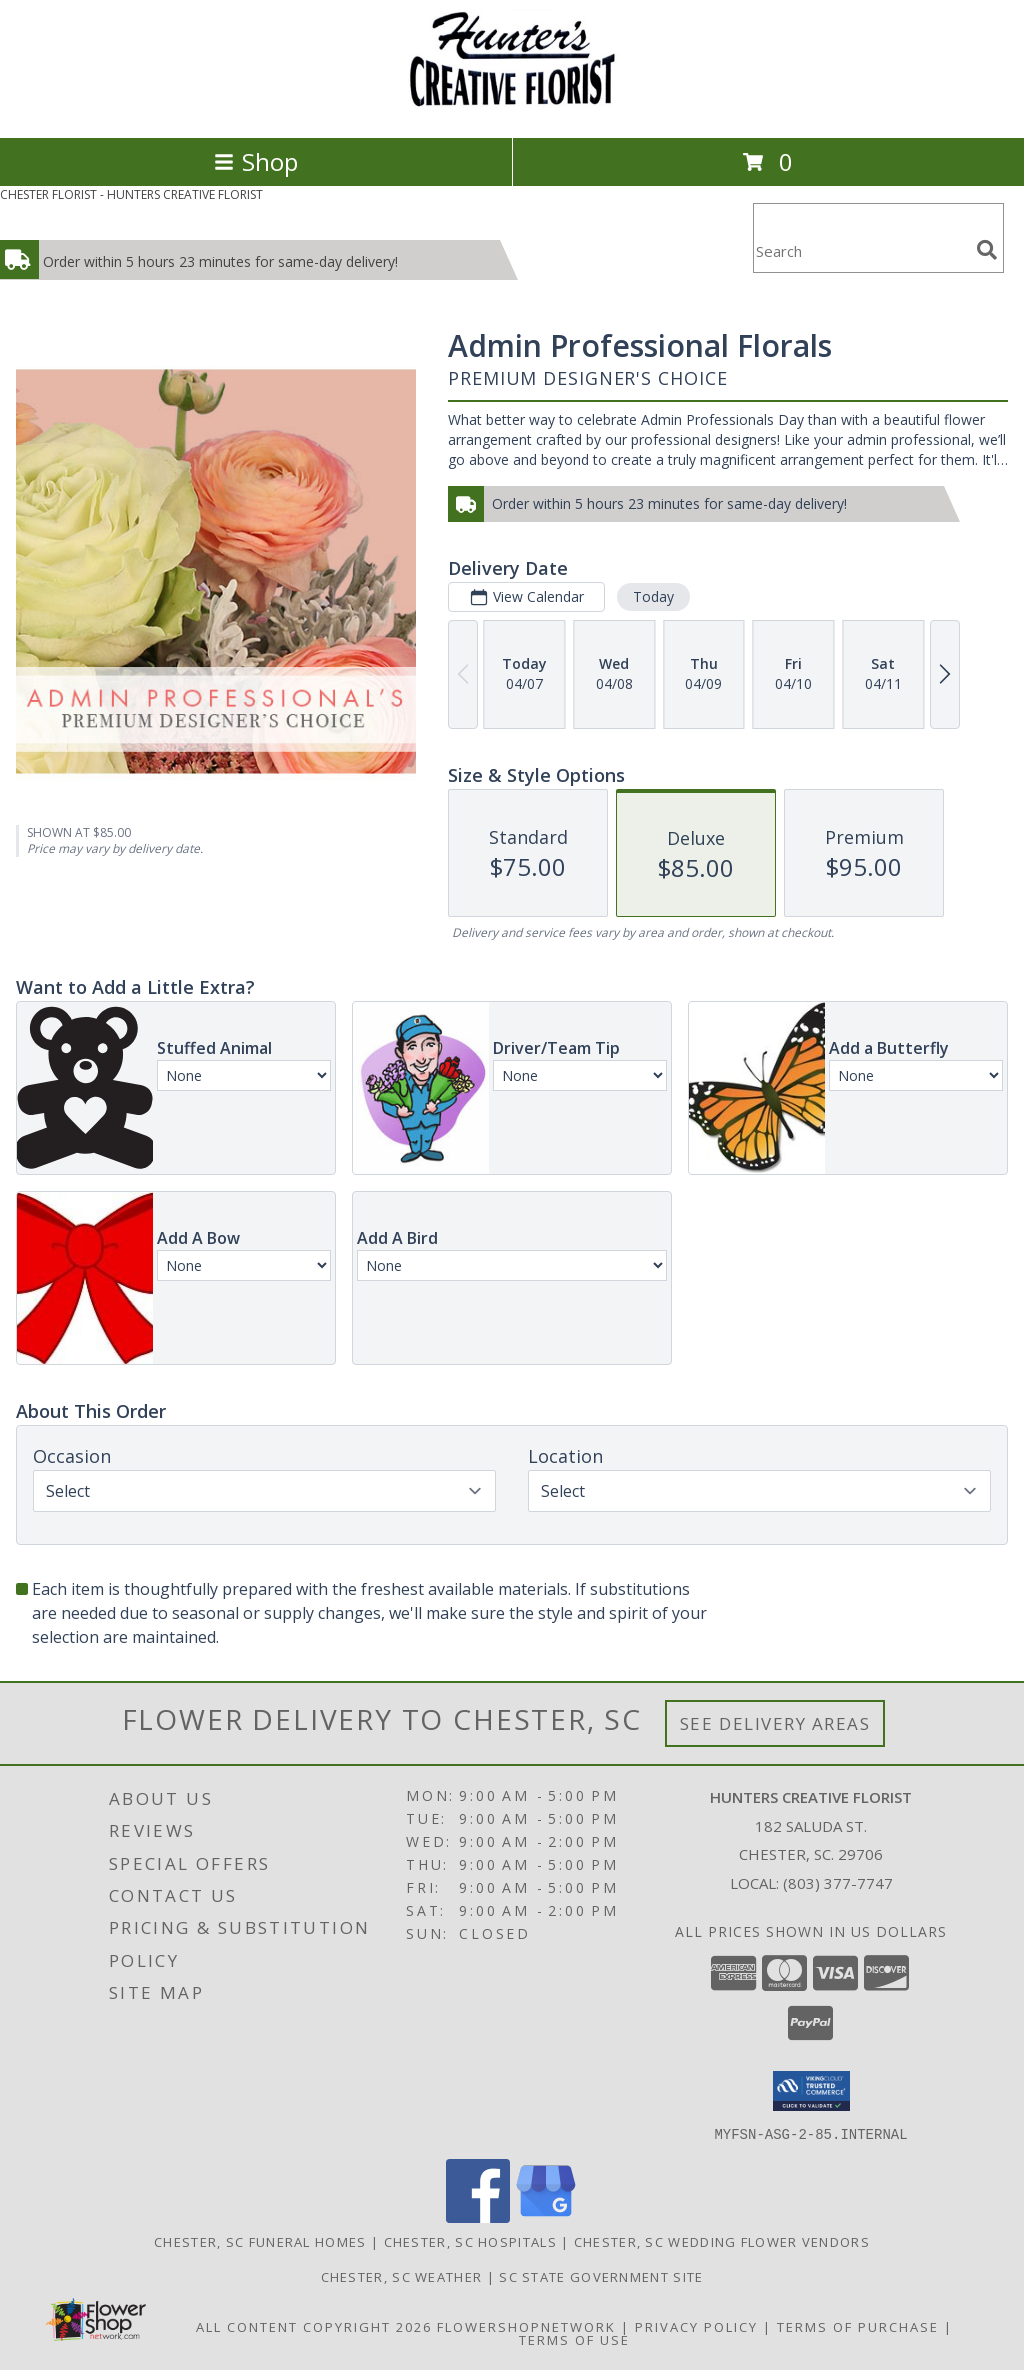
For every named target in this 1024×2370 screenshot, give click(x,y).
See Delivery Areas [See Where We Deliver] (775, 1723)
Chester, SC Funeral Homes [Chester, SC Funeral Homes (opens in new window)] (260, 2241)
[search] (987, 250)
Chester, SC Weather (402, 2276)
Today (653, 596)
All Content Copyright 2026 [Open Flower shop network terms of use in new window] (314, 2326)
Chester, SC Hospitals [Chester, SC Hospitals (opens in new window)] (470, 2241)
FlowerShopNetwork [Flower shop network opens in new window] (526, 2326)
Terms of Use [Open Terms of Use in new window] (574, 2339)
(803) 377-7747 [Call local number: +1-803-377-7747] (838, 1883)
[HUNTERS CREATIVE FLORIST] (512, 108)
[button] (811, 2091)
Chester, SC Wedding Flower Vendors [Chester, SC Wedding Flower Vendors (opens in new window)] (722, 2241)
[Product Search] (861, 250)
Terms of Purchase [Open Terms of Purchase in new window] (858, 2326)
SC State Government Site (601, 2276)
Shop (256, 161)
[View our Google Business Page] (546, 2216)
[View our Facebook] (478, 2216)
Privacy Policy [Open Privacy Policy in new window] (696, 2326)
